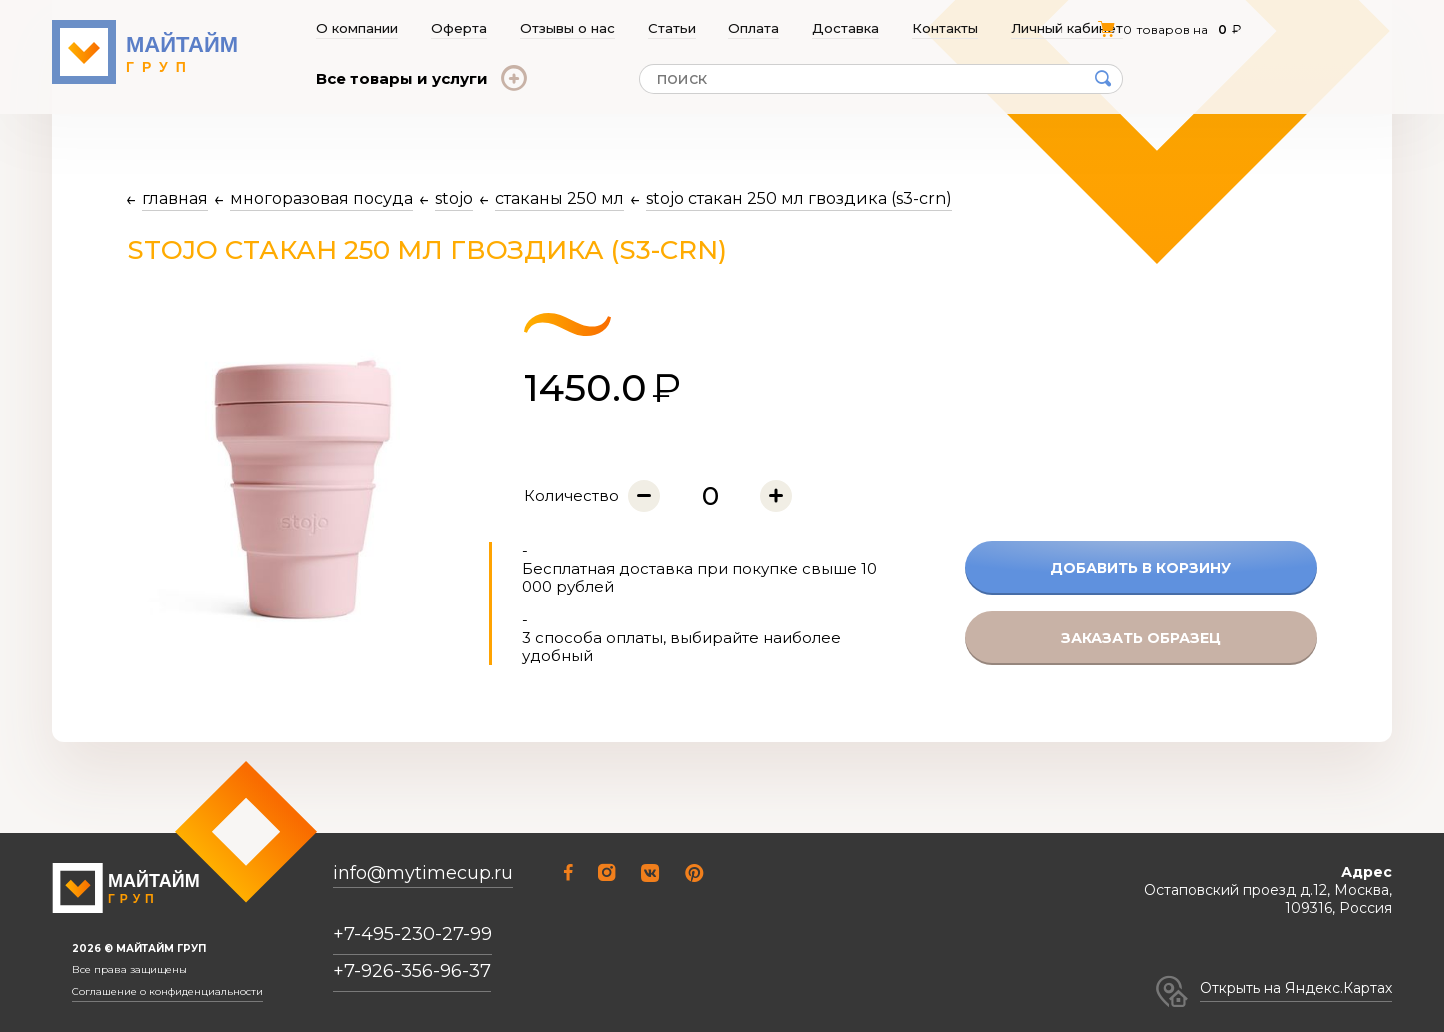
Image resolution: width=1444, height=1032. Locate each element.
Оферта (459, 28)
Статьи (671, 28)
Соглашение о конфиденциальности (167, 992)
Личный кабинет (1067, 28)
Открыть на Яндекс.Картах (1296, 988)
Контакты (945, 28)
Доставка (846, 28)
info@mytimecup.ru (423, 873)
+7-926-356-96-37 (412, 971)
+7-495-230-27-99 (412, 934)
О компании (356, 28)
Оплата (754, 28)
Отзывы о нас (567, 28)
